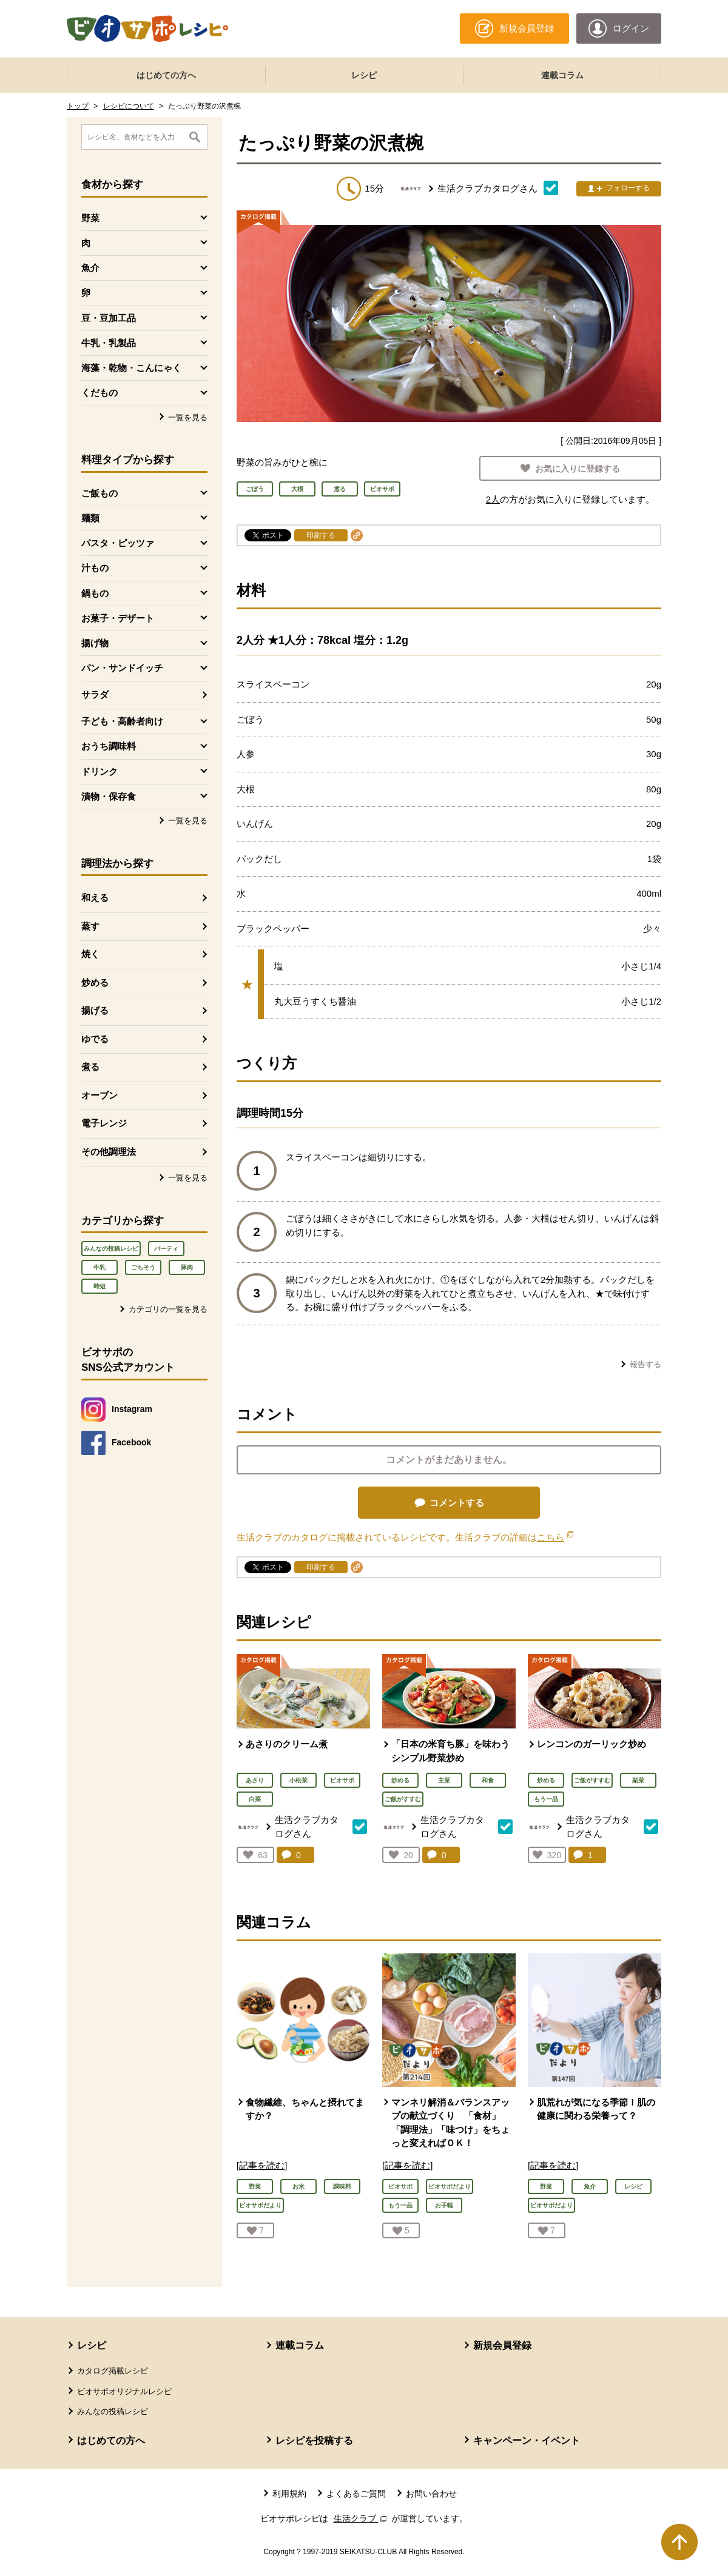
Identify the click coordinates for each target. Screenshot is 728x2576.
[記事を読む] (262, 2165)
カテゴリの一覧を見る (168, 1309)
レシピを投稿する (314, 2440)
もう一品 (546, 1799)
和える (95, 897)
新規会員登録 (502, 2345)
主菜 (444, 1780)
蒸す (90, 926)
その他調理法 (108, 1151)
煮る (90, 1067)
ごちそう (143, 1267)
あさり (255, 1780)
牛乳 (99, 1267)
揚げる (95, 1010)
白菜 (255, 1799)
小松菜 (298, 1780)
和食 (488, 1780)
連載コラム (562, 75)
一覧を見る (187, 417)
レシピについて (128, 106)
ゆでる (95, 1039)
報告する (645, 1364)
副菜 (638, 1780)
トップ (78, 106)
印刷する (320, 535)
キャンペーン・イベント (526, 2440)
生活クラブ (361, 2518)
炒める (95, 982)
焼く (90, 954)
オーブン (99, 1095)
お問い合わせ (431, 2493)
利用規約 (289, 2493)
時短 (99, 1286)
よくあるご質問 (356, 2493)
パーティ (166, 1248)
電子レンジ (104, 1123)
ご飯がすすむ (403, 1799)
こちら (555, 1537)
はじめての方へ (166, 75)
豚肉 (187, 1267)
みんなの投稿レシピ (111, 1248)
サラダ (95, 694)
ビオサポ (342, 1780)
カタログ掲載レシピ (112, 2370)
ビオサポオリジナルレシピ (124, 2391)
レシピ (364, 75)
